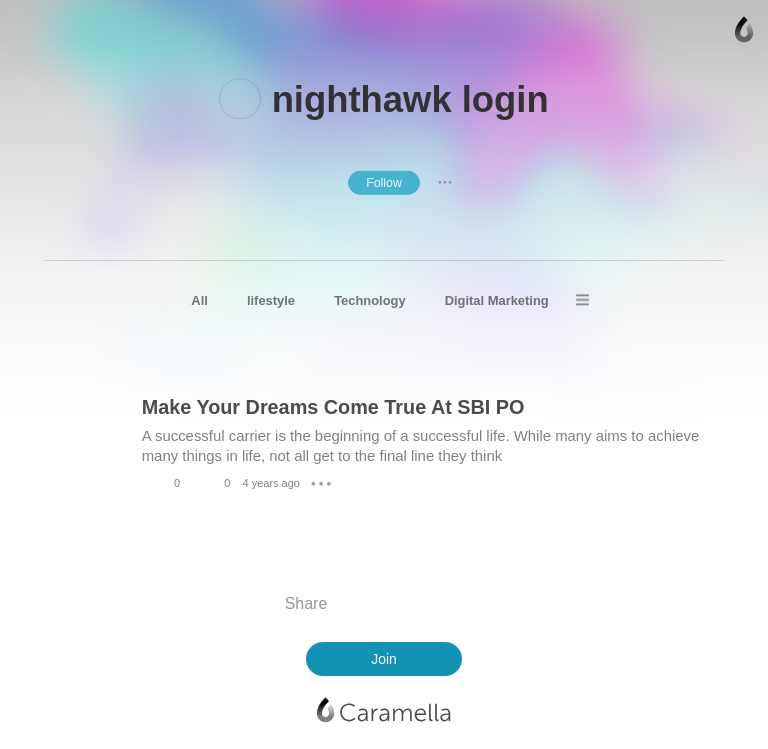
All (199, 300)
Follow (384, 182)
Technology (369, 300)
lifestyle (271, 300)
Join (383, 659)
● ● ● (445, 182)
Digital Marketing (497, 300)
